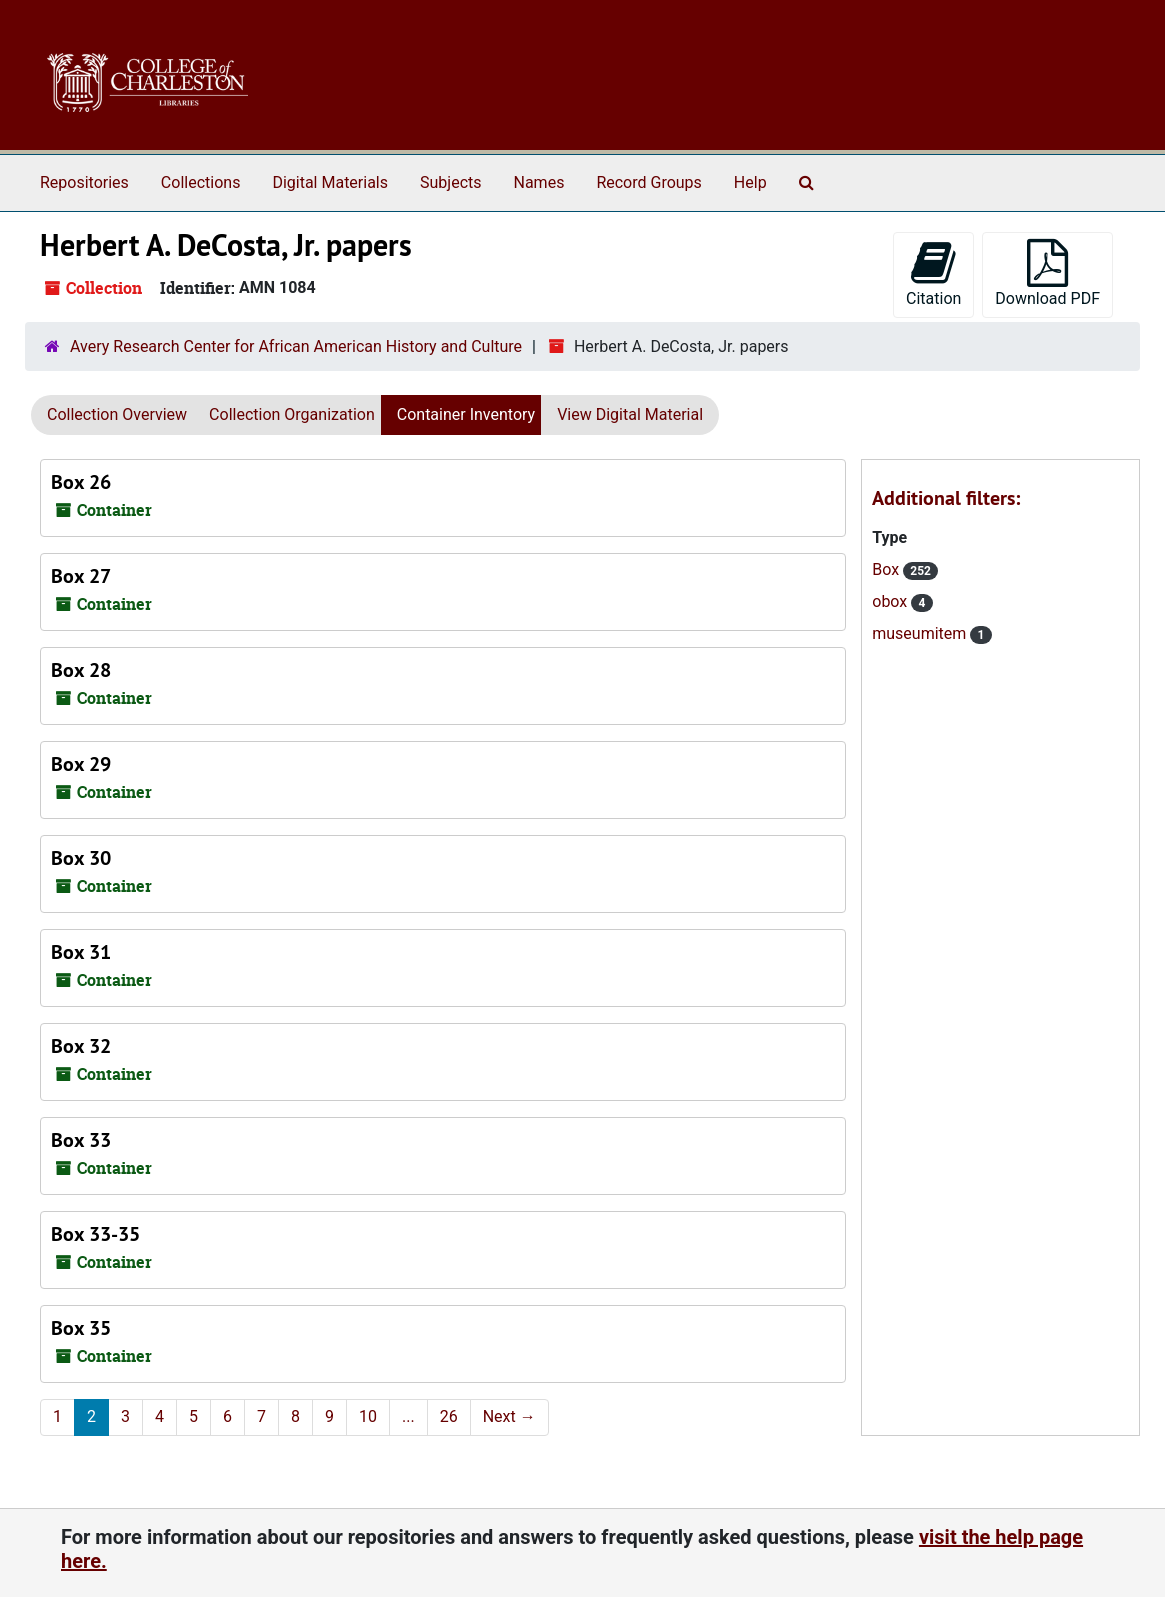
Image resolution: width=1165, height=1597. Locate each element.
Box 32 (81, 1046)
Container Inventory (466, 414)
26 (449, 1416)
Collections (201, 182)
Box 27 (81, 576)
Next (509, 1416)
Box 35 (81, 1328)
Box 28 (81, 670)
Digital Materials (330, 182)
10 (368, 1416)
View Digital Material (630, 414)
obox (891, 601)
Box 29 (81, 764)
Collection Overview (117, 414)
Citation (933, 273)
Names (539, 182)
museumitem (921, 633)
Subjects (450, 182)
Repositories (84, 182)
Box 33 (81, 1140)
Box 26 (81, 482)
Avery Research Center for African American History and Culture (296, 346)
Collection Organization (292, 414)
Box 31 (81, 952)
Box (887, 569)
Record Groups (648, 182)
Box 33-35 (95, 1234)
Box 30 (81, 858)
